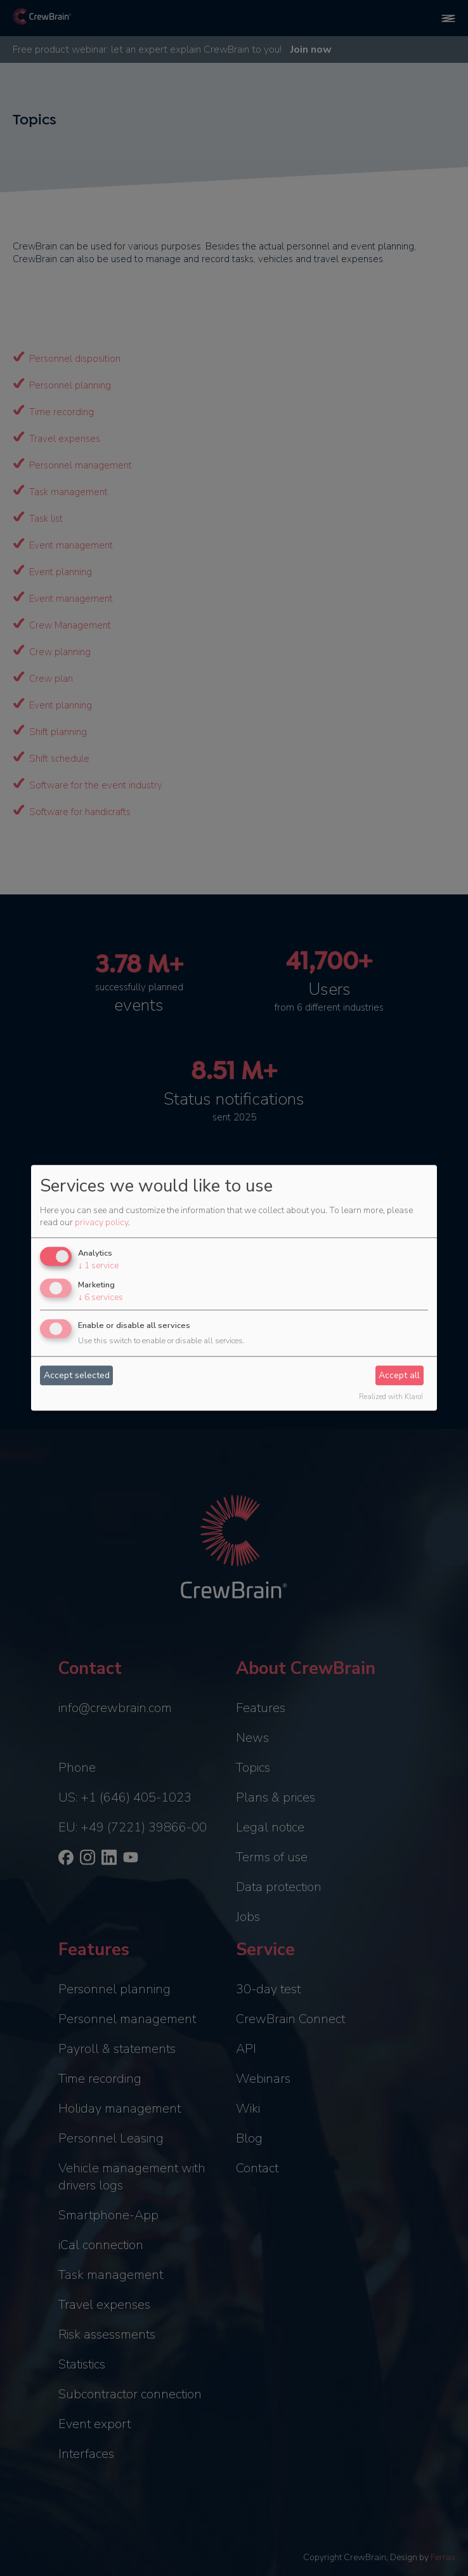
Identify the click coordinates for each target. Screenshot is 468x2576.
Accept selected (77, 1375)
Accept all (399, 1375)
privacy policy (101, 1222)
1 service (98, 1265)
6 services (100, 1297)
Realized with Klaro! (391, 1397)
